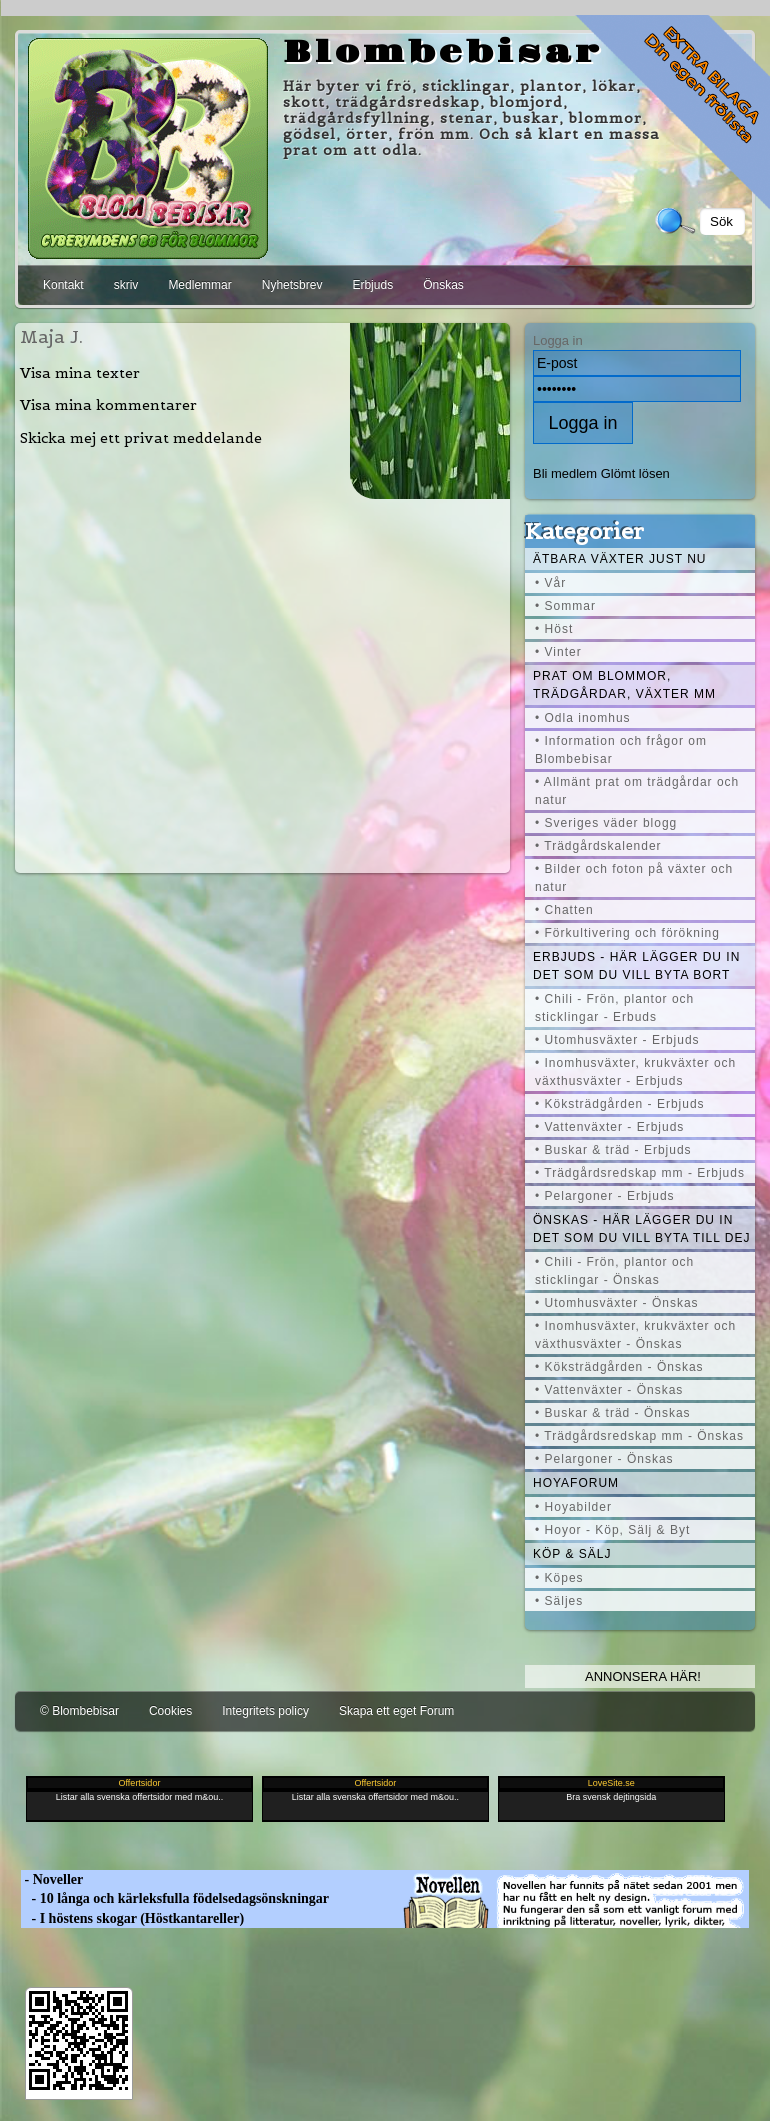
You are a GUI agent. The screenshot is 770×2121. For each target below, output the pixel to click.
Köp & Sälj (572, 1554)
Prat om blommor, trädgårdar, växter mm (624, 685)
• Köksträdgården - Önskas (619, 1367)
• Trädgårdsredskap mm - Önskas (639, 1436)
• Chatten (564, 910)
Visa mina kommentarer (108, 405)
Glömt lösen (635, 473)
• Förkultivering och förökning (627, 933)
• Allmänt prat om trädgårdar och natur (637, 791)
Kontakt (63, 285)
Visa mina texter (80, 373)
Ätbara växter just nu (619, 559)
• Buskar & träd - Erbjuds (613, 1150)
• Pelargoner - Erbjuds (605, 1196)
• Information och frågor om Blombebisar (621, 750)
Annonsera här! (643, 1676)
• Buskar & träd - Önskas (613, 1413)
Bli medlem (565, 473)
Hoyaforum (576, 1483)
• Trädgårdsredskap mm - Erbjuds (640, 1173)
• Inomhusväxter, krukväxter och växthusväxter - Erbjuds (635, 1072)
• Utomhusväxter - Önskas (617, 1303)
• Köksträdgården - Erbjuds (620, 1104)
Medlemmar (199, 285)
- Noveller (52, 1879)
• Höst (554, 629)
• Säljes (559, 1601)
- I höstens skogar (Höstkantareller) (132, 1918)
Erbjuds (372, 285)
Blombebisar (443, 53)
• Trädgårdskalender (598, 846)
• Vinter (558, 652)
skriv (126, 285)
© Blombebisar (79, 1711)
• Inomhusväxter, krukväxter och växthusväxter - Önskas (635, 1335)
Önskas (443, 285)
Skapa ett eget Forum (396, 1711)
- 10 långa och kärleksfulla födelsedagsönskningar (175, 1898)
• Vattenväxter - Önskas (609, 1390)
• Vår (550, 583)
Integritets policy (265, 1711)
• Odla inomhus (583, 718)
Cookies (170, 1711)
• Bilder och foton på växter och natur (634, 878)
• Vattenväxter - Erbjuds (609, 1127)
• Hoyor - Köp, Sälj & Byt (612, 1530)
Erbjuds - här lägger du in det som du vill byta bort (636, 966)
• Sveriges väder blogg (606, 823)
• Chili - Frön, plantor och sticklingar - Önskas (614, 1271)
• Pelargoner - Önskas (604, 1459)
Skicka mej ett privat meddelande (141, 438)
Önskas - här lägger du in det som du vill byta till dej (642, 1229)
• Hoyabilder (573, 1507)
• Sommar (565, 606)
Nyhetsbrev (292, 285)
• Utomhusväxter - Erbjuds (617, 1040)
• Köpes (559, 1578)
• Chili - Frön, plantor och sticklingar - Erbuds (614, 1008)
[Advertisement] (263, 683)
